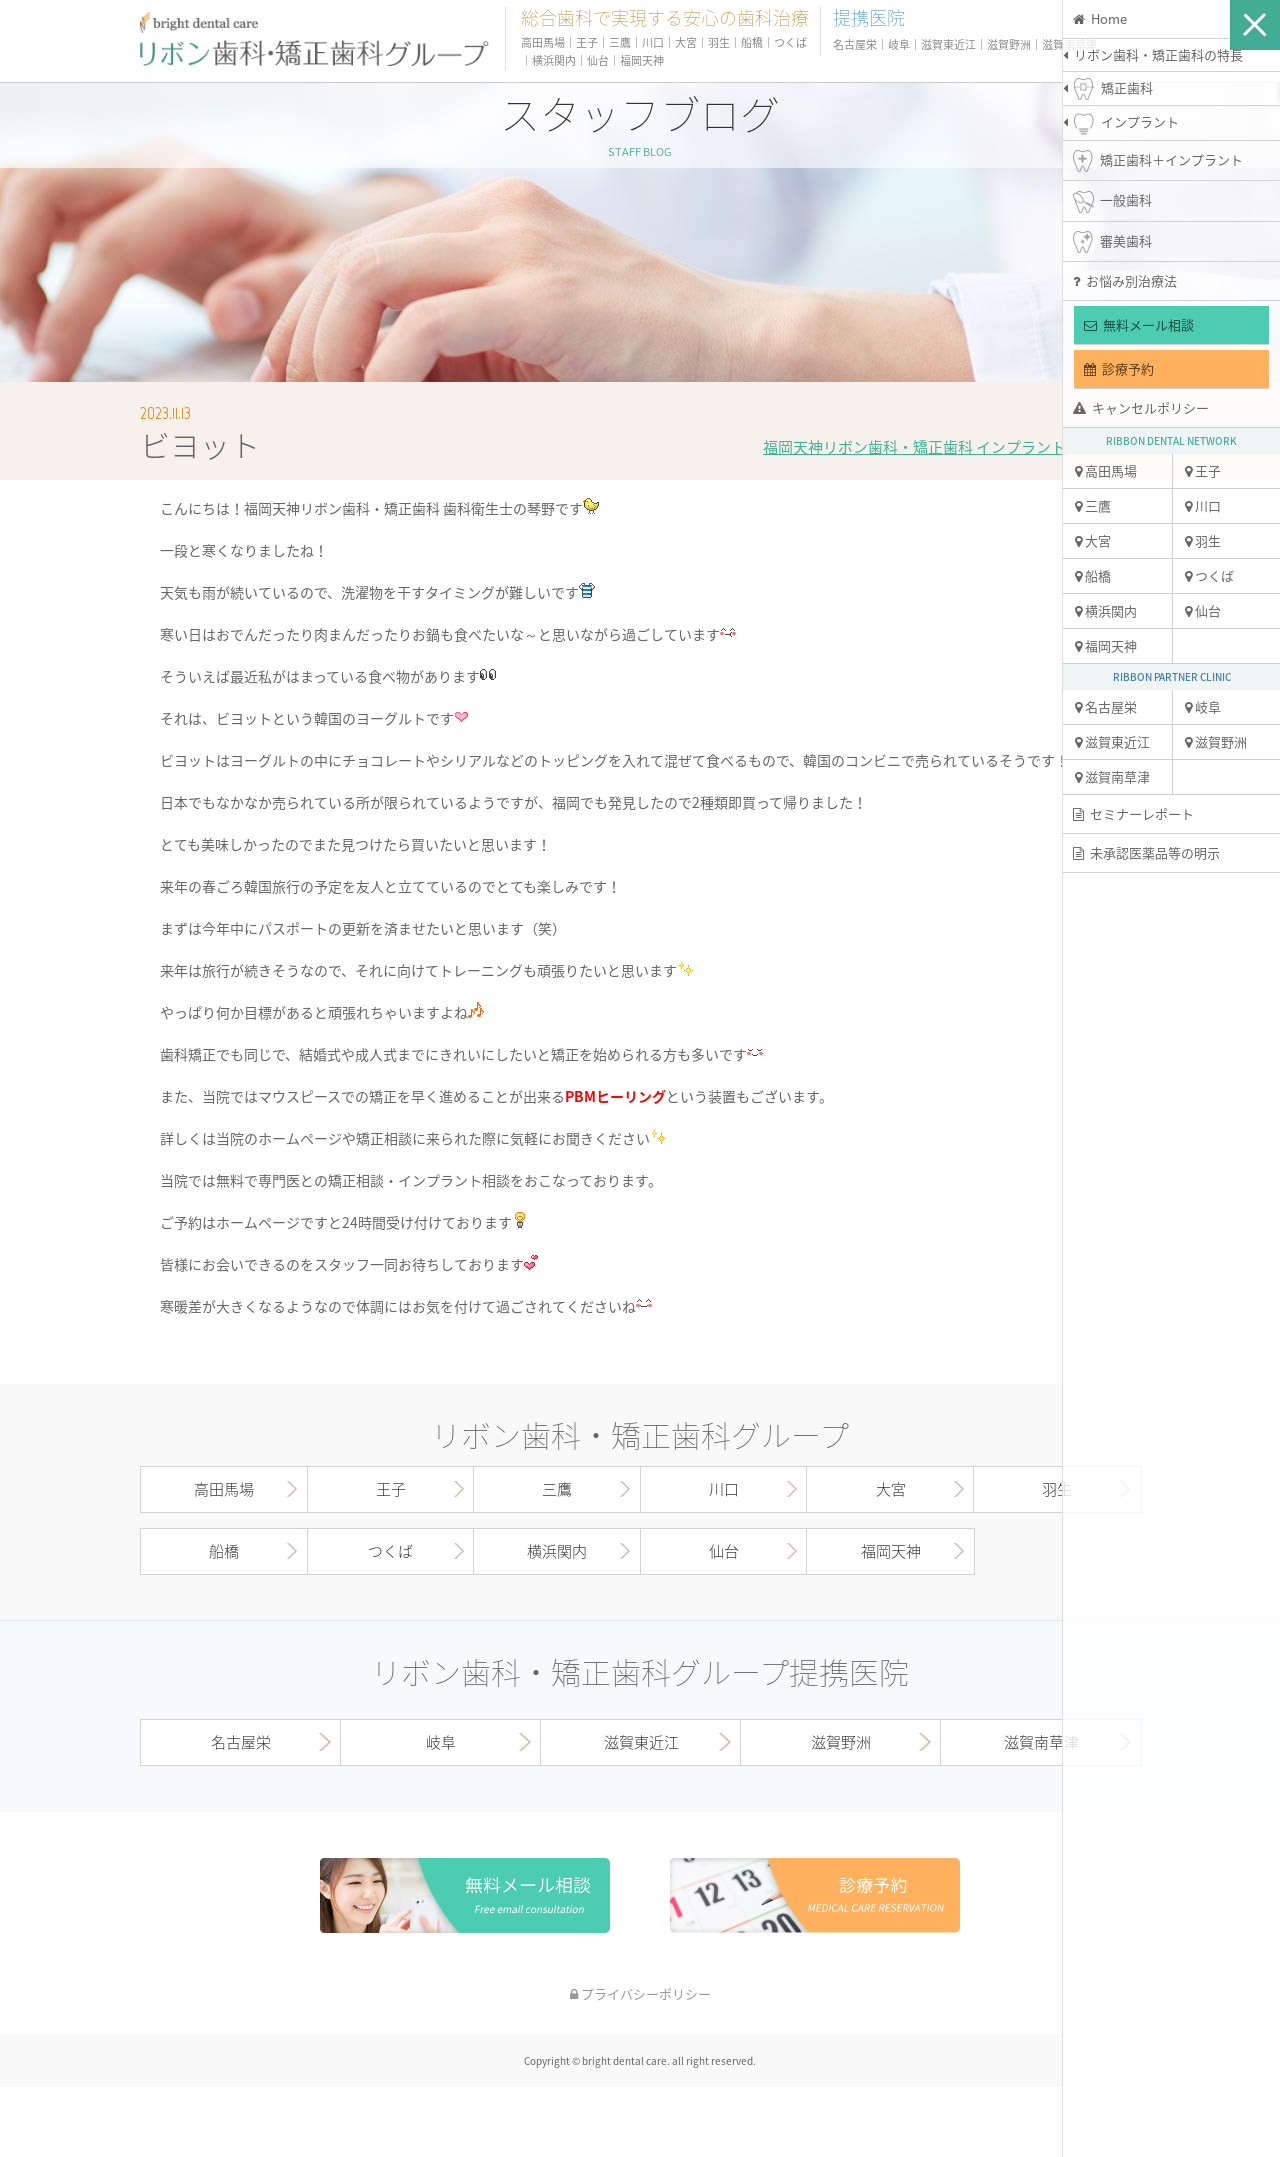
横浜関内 (1106, 610)
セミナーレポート (1133, 813)
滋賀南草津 (1112, 776)
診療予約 (1119, 368)
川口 (1203, 505)
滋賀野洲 (1216, 741)
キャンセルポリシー (1141, 407)
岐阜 (1203, 706)
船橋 (1093, 575)
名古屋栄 (1106, 706)
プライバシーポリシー (640, 1993)
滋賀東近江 (1112, 741)
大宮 (1093, 540)
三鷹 (1093, 505)
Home (1100, 18)
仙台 (1203, 610)
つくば (1209, 575)
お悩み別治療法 (1125, 280)
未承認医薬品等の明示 (1146, 852)
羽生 (1203, 540)
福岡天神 (1106, 645)
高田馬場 (1106, 470)
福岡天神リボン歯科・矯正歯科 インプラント (914, 447)
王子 (1203, 470)
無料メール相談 (1139, 324)
